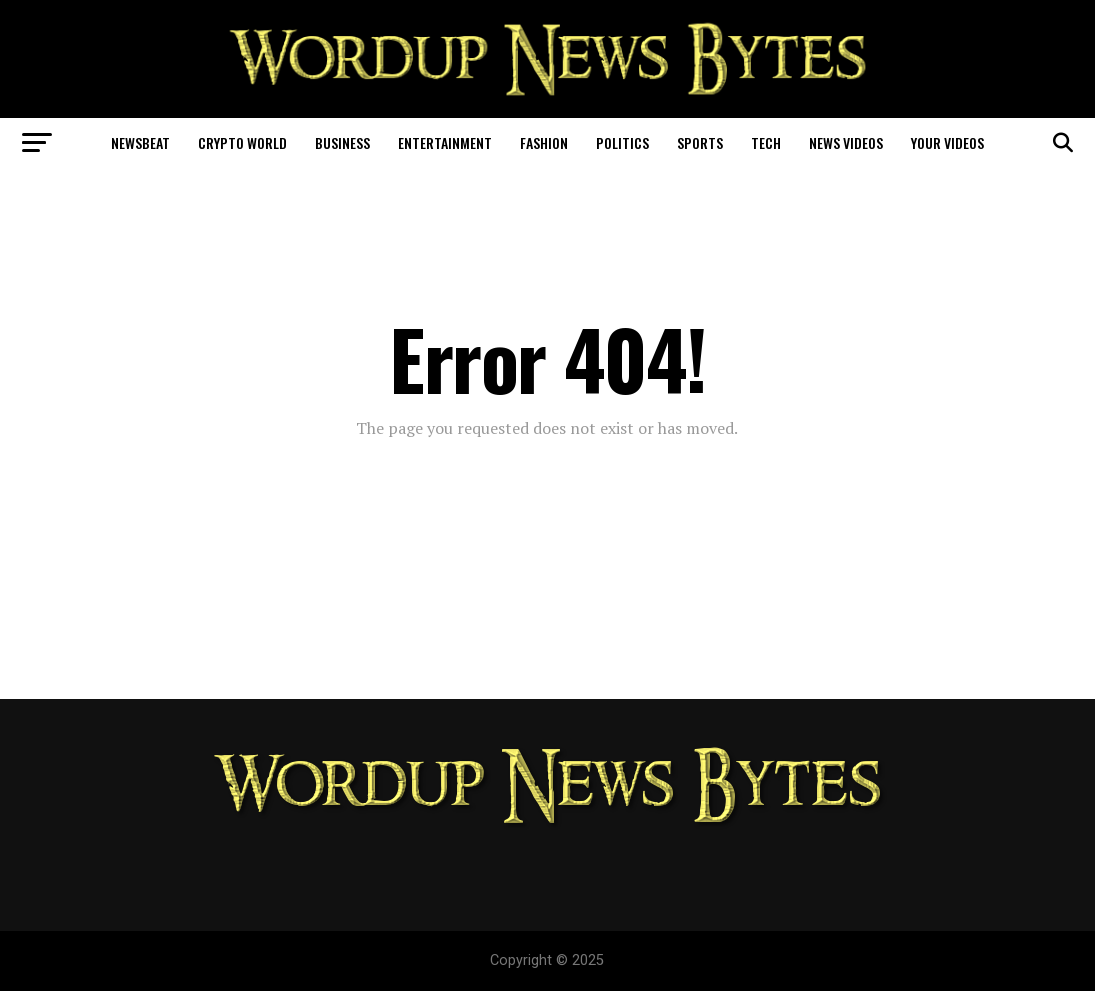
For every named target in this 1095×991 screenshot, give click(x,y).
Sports (700, 142)
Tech (766, 142)
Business (342, 142)
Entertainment (445, 142)
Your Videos (947, 142)
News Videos (846, 142)
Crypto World (242, 142)
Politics (622, 142)
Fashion (544, 142)
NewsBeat (140, 142)
